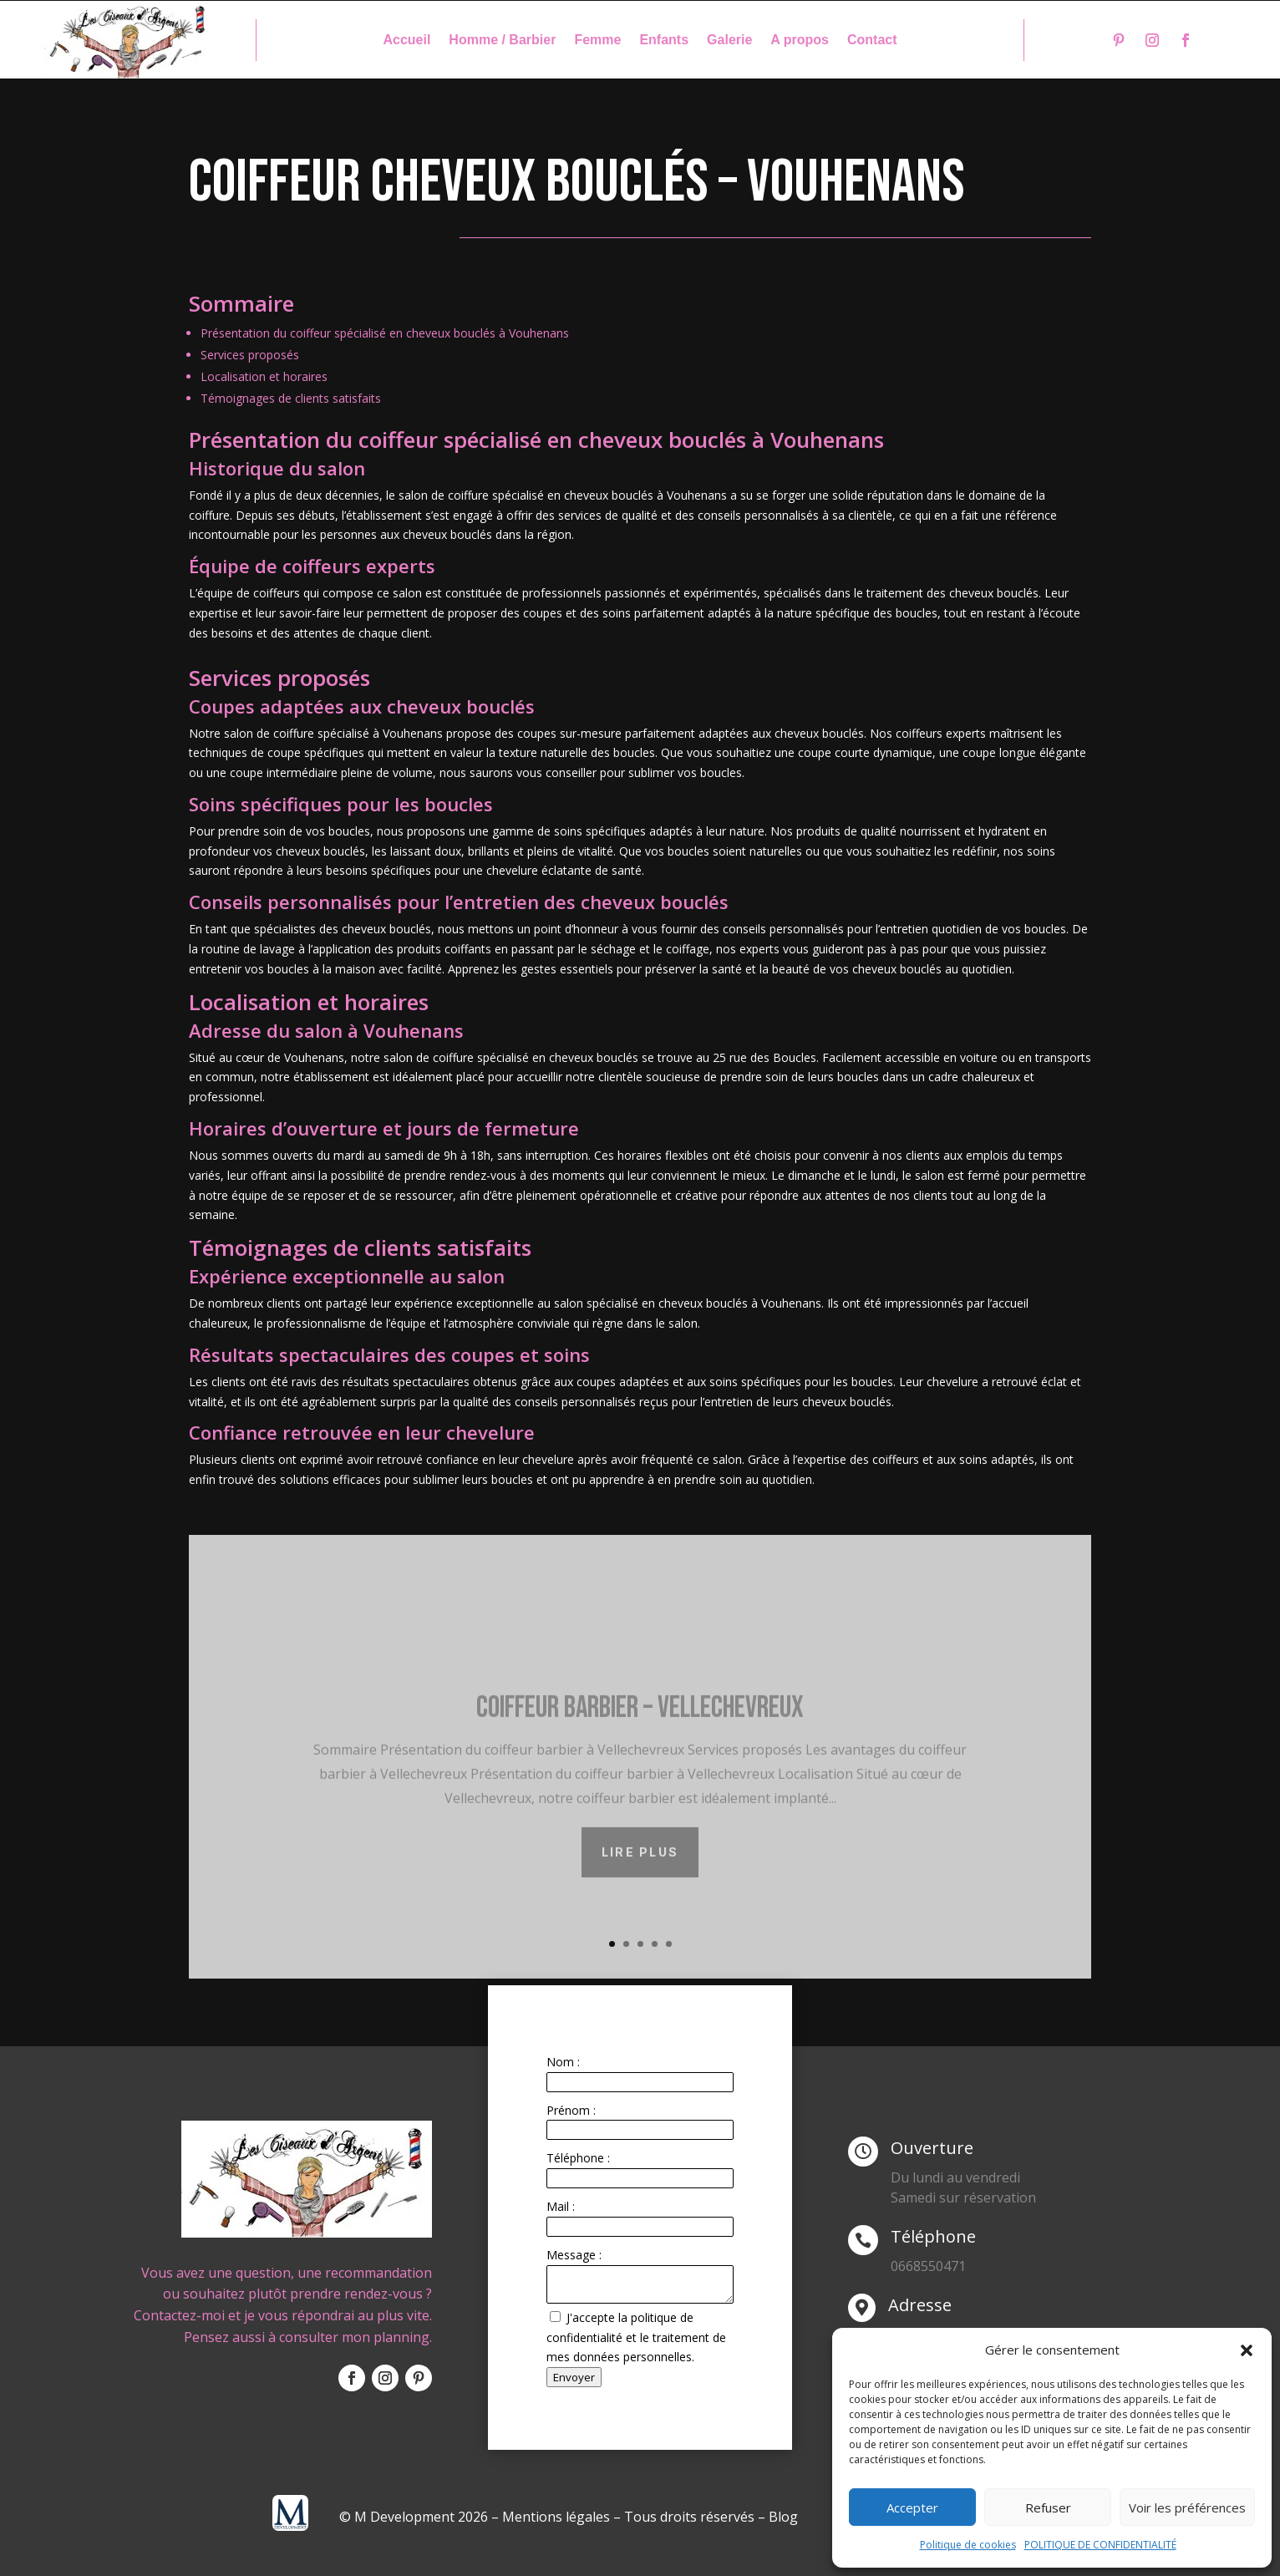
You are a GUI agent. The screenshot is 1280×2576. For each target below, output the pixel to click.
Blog (783, 2516)
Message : (574, 2255)
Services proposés (250, 355)
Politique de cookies (968, 2545)
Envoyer (574, 2377)
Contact (872, 40)
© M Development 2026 (415, 2516)
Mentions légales (556, 2516)
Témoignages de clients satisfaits (291, 398)
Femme (597, 40)
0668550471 (928, 2266)
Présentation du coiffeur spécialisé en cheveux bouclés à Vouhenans (385, 333)
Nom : (563, 2062)
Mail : (560, 2206)
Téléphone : (578, 2158)
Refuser (1048, 2507)
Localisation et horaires (264, 376)
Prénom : (571, 2110)
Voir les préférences (1187, 2507)
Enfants (663, 40)
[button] (1246, 2350)
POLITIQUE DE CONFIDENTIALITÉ (1100, 2545)
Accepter (912, 2507)
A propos (799, 40)
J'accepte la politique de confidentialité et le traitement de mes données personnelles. (636, 2337)
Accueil (406, 40)
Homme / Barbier (502, 40)
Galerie (729, 40)
